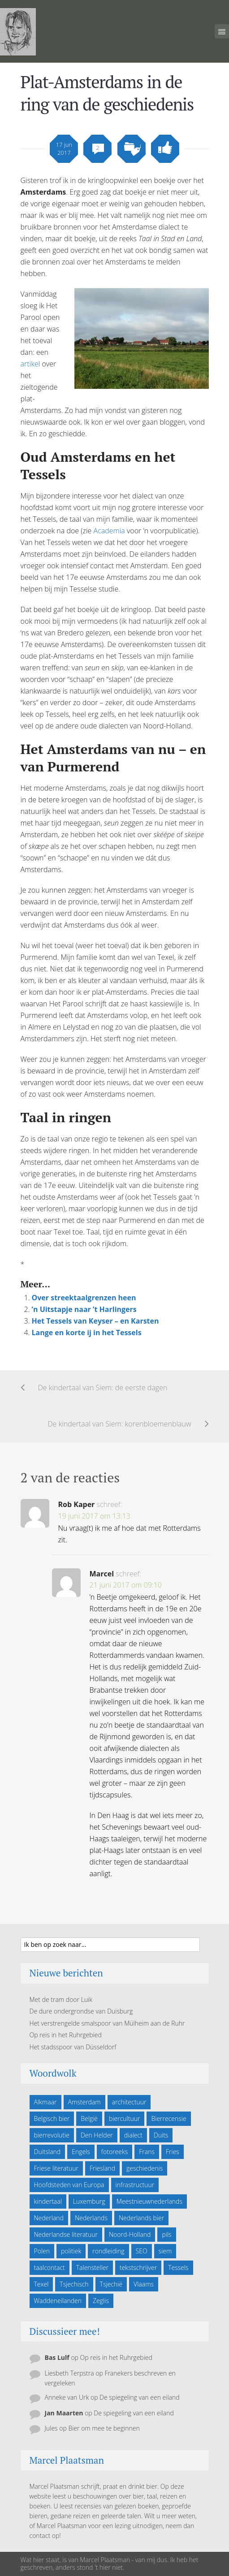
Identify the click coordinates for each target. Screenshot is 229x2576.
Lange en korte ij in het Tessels (87, 1332)
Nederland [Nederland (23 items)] (49, 2218)
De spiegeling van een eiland (139, 2397)
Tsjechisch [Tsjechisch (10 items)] (74, 2284)
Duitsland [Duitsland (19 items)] (47, 2151)
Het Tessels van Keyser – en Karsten (95, 1321)
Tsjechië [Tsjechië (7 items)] (111, 2284)
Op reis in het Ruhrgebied (66, 2035)
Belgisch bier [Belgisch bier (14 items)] (52, 2118)
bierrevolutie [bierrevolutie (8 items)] (51, 2135)
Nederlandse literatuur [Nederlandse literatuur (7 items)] (66, 2234)
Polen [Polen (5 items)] (42, 2251)
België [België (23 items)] (89, 2118)
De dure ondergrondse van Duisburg (81, 2011)
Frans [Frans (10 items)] (147, 2151)
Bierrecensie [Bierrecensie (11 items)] (168, 2118)
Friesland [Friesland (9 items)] (102, 2168)
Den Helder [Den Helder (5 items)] (97, 2135)
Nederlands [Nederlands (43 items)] (91, 2218)
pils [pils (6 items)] (166, 2234)
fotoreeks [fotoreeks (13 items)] (114, 2151)
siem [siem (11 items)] (165, 2251)
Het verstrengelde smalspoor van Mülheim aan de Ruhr (107, 2023)
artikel (30, 364)
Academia (109, 531)
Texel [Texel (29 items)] (41, 2284)
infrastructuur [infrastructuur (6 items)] (135, 2184)
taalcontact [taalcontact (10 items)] (49, 2267)
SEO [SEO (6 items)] (141, 2251)
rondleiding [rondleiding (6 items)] (108, 2251)
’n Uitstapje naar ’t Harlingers (84, 1309)
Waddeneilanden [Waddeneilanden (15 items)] (58, 2300)
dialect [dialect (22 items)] (133, 2135)
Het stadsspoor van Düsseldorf (73, 2047)
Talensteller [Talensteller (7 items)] (92, 2267)
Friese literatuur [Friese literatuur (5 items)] (56, 2168)
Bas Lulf (57, 2357)
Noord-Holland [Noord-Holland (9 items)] (130, 2234)
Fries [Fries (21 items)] (172, 2151)
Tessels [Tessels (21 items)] (178, 2267)
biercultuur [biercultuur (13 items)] (124, 2118)
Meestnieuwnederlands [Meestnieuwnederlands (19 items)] (149, 2201)
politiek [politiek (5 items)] (71, 2251)
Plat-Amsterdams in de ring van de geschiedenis (107, 92)
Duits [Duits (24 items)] (161, 2135)
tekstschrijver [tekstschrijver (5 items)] (138, 2267)
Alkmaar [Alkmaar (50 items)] (45, 2102)
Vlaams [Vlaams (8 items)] (144, 2284)
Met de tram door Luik (61, 1999)
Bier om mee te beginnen (103, 2428)
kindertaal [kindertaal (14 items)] (48, 2201)
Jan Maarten (64, 2413)
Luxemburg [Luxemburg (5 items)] (89, 2201)
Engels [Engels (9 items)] (81, 2151)
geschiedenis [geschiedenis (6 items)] (144, 2168)
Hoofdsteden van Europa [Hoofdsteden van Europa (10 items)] (69, 2184)
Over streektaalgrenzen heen (84, 1298)
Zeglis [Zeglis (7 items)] (101, 2300)
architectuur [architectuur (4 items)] (129, 2102)
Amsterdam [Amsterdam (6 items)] (84, 2102)
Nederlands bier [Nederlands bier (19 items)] (141, 2218)
